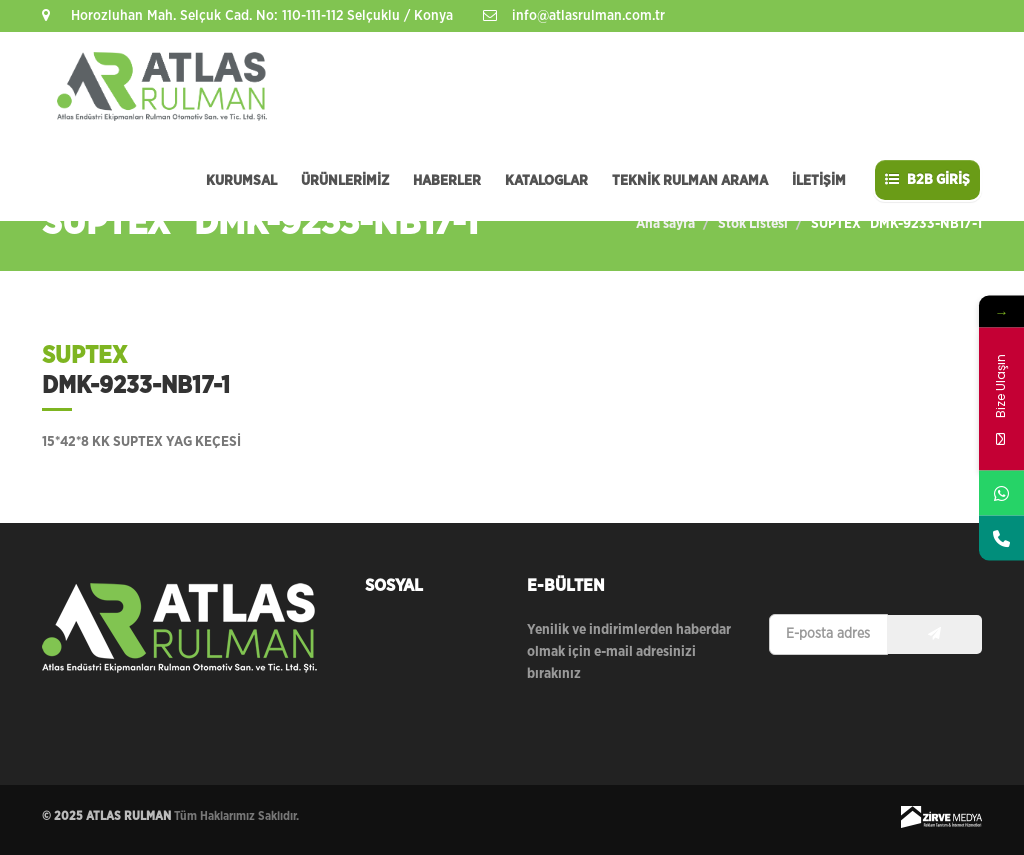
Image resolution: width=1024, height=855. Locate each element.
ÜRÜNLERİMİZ (345, 181)
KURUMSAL (241, 181)
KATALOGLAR (546, 181)
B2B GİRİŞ (927, 179)
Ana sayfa (665, 224)
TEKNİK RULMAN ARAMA (690, 181)
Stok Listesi (753, 224)
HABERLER (447, 181)
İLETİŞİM (819, 181)
